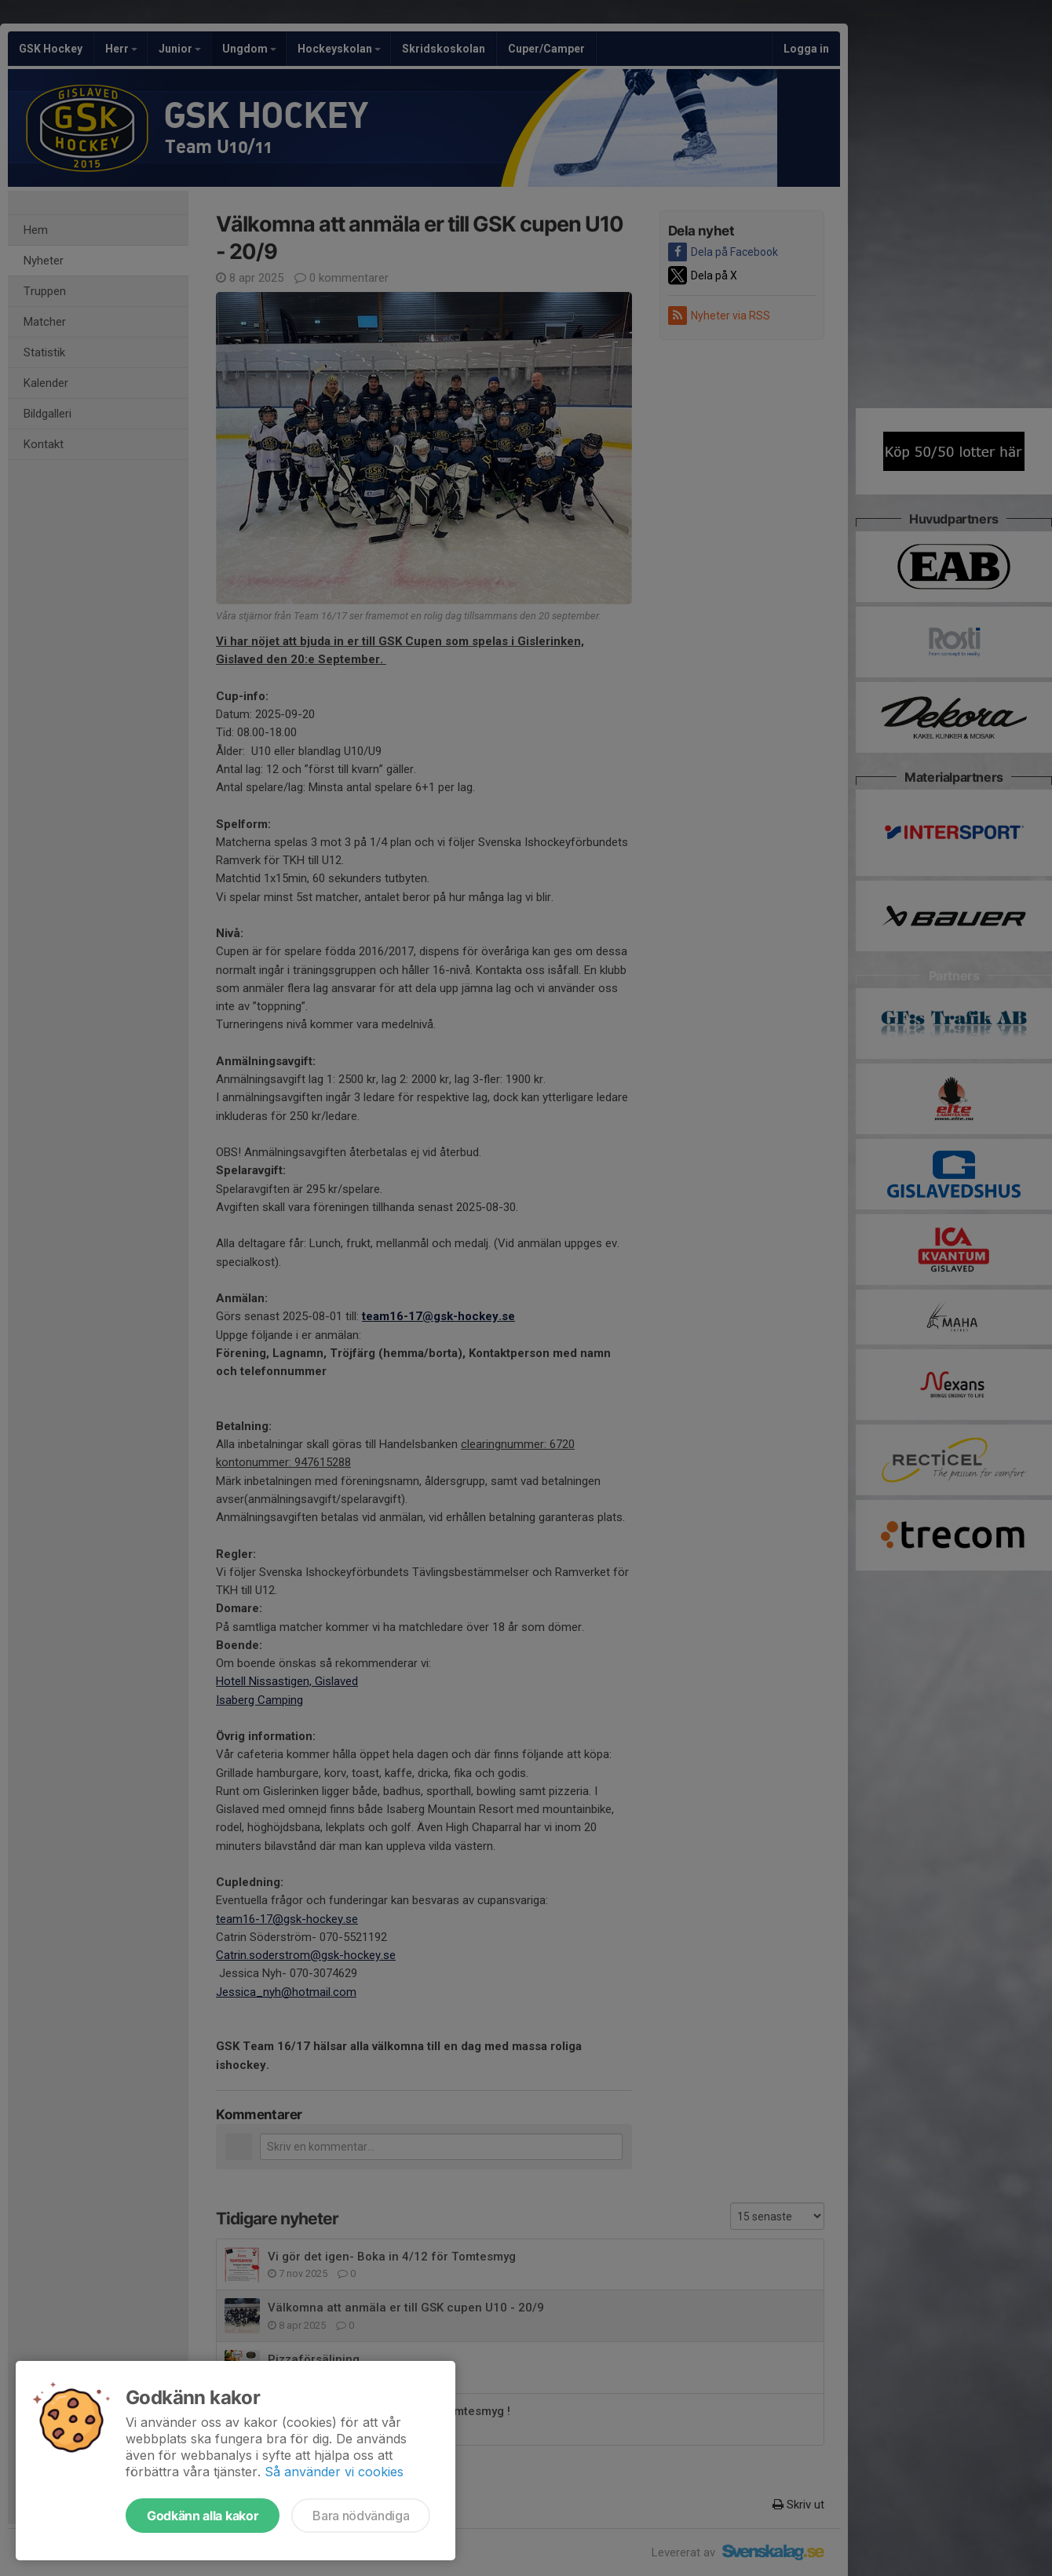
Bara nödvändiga (360, 2515)
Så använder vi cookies (334, 2471)
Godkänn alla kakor (202, 2515)
